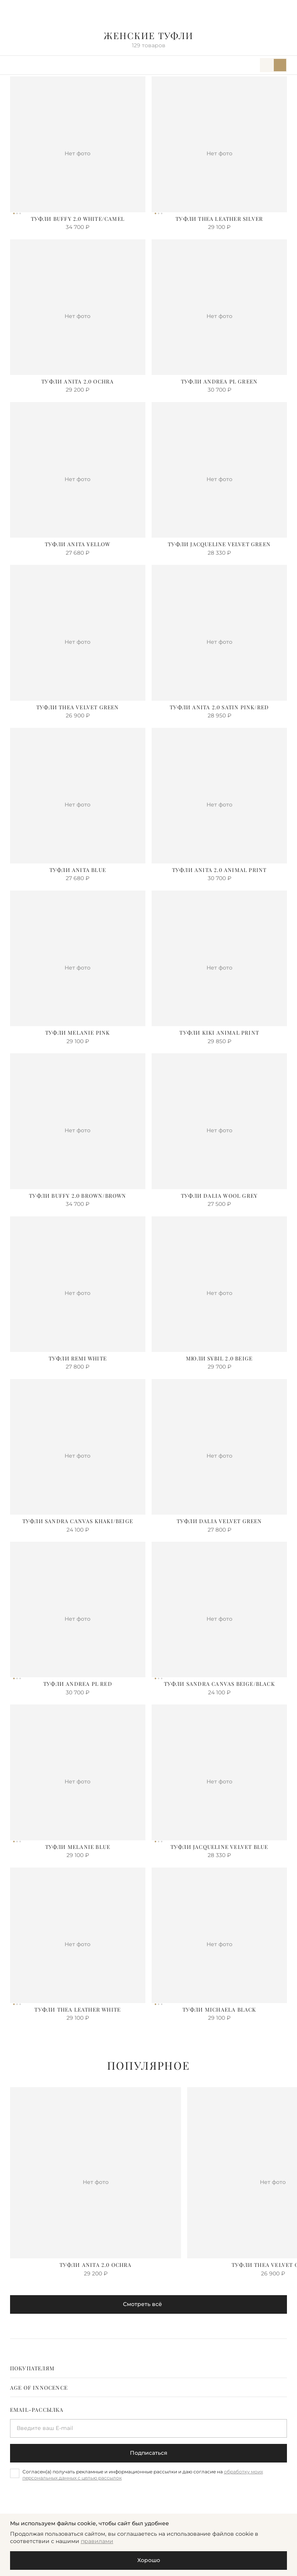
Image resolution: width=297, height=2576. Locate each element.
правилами (97, 2541)
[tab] (148, 2368)
